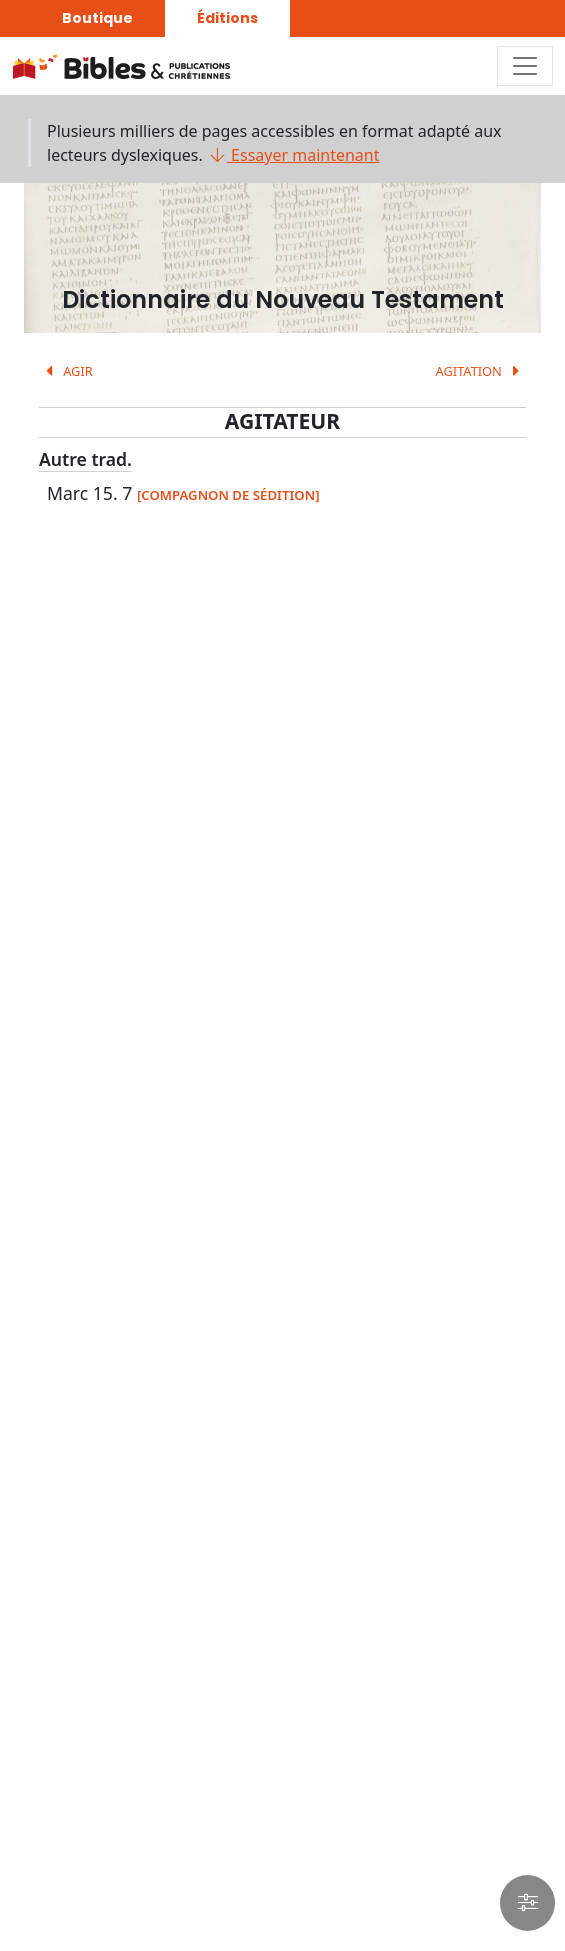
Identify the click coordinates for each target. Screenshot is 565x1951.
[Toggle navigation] (525, 66)
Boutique (97, 18)
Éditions (227, 18)
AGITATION (481, 371)
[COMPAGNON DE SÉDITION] (228, 495)
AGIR (66, 371)
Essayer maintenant (293, 155)
